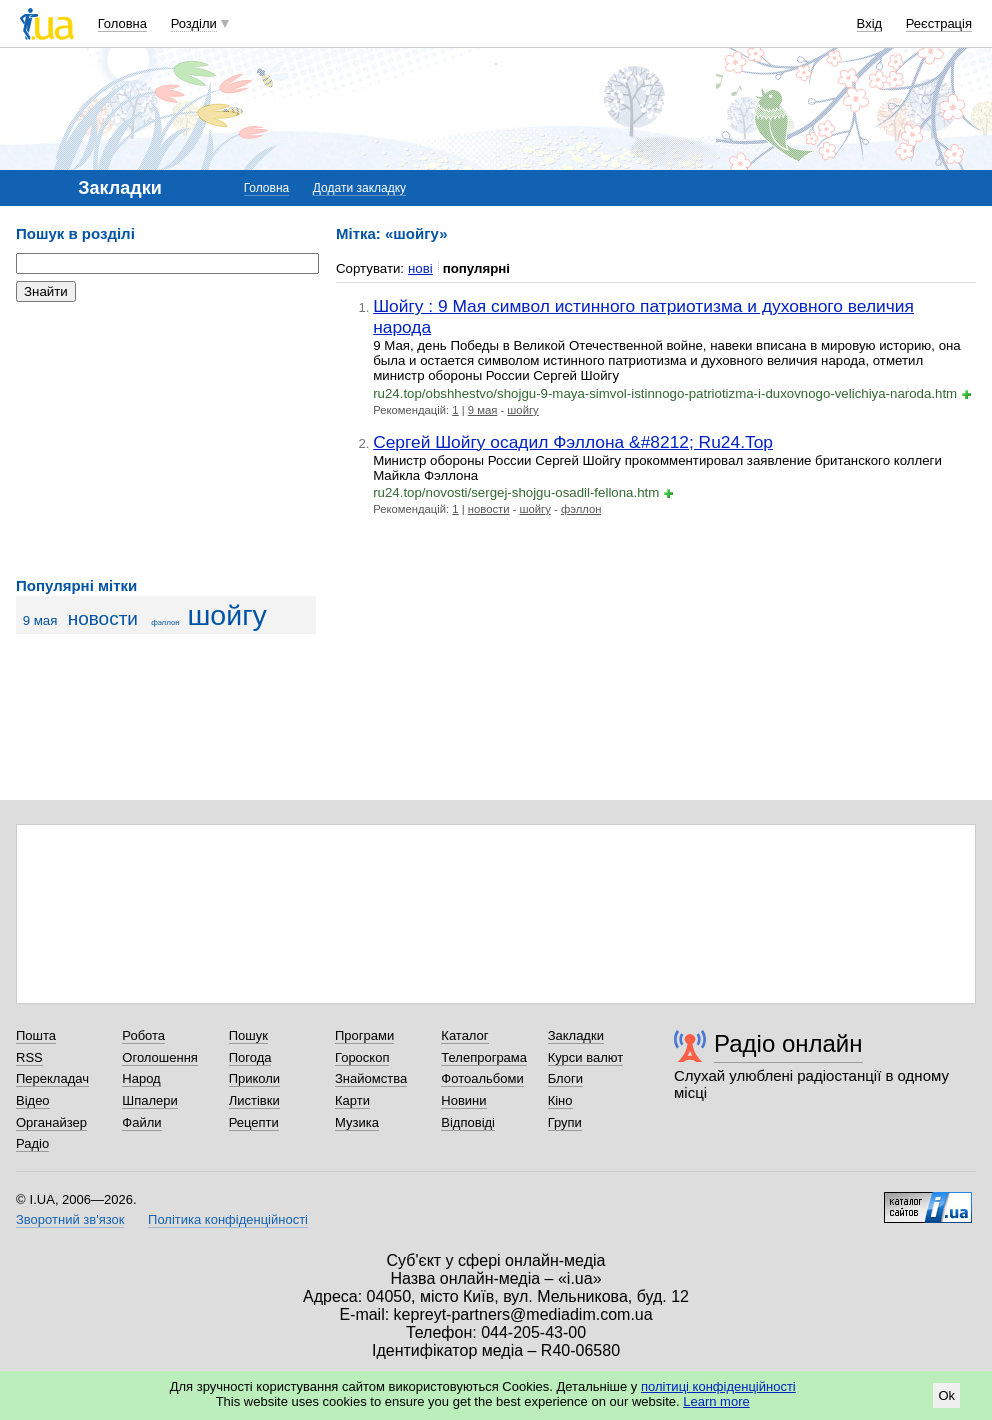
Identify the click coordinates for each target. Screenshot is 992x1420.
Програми (364, 1035)
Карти (352, 1100)
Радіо (32, 1143)
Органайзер (51, 1122)
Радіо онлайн (788, 1043)
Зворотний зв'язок (70, 1219)
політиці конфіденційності (718, 1386)
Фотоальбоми (482, 1078)
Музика (357, 1122)
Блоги (565, 1078)
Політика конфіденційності (228, 1219)
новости (103, 618)
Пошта (36, 1035)
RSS (29, 1057)
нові (420, 268)
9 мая (40, 620)
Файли (141, 1122)
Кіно (560, 1100)
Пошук (248, 1035)
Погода (250, 1057)
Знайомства (371, 1078)
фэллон (165, 622)
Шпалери (150, 1100)
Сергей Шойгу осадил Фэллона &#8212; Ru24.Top (573, 442)
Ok (946, 1395)
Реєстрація (939, 23)
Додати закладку (359, 188)
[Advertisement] (166, 440)
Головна (122, 23)
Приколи (254, 1078)
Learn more (716, 1401)
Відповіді (468, 1122)
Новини (463, 1100)
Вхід (870, 23)
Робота (143, 1035)
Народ (141, 1078)
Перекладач (52, 1078)
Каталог (464, 1035)
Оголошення (160, 1057)
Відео (33, 1100)
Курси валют (586, 1057)
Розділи (194, 23)
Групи (565, 1122)
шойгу (226, 615)
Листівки (254, 1100)
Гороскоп (362, 1057)
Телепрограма (484, 1057)
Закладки (576, 1035)
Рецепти (254, 1122)
